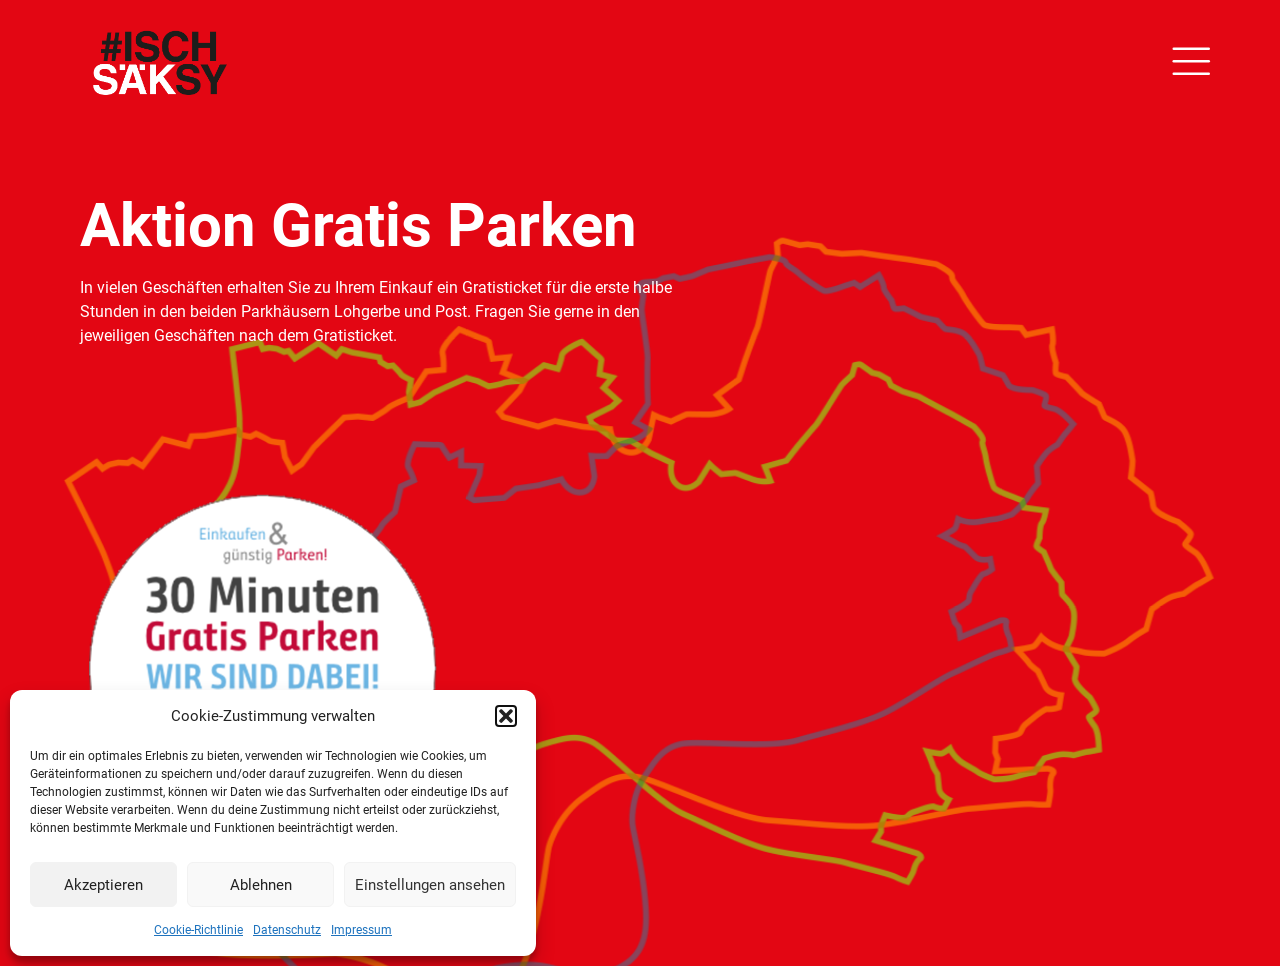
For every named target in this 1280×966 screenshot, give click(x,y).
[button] (506, 716)
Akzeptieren (103, 885)
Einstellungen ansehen (430, 885)
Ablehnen (261, 885)
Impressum (361, 930)
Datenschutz (287, 930)
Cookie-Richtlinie (198, 930)
